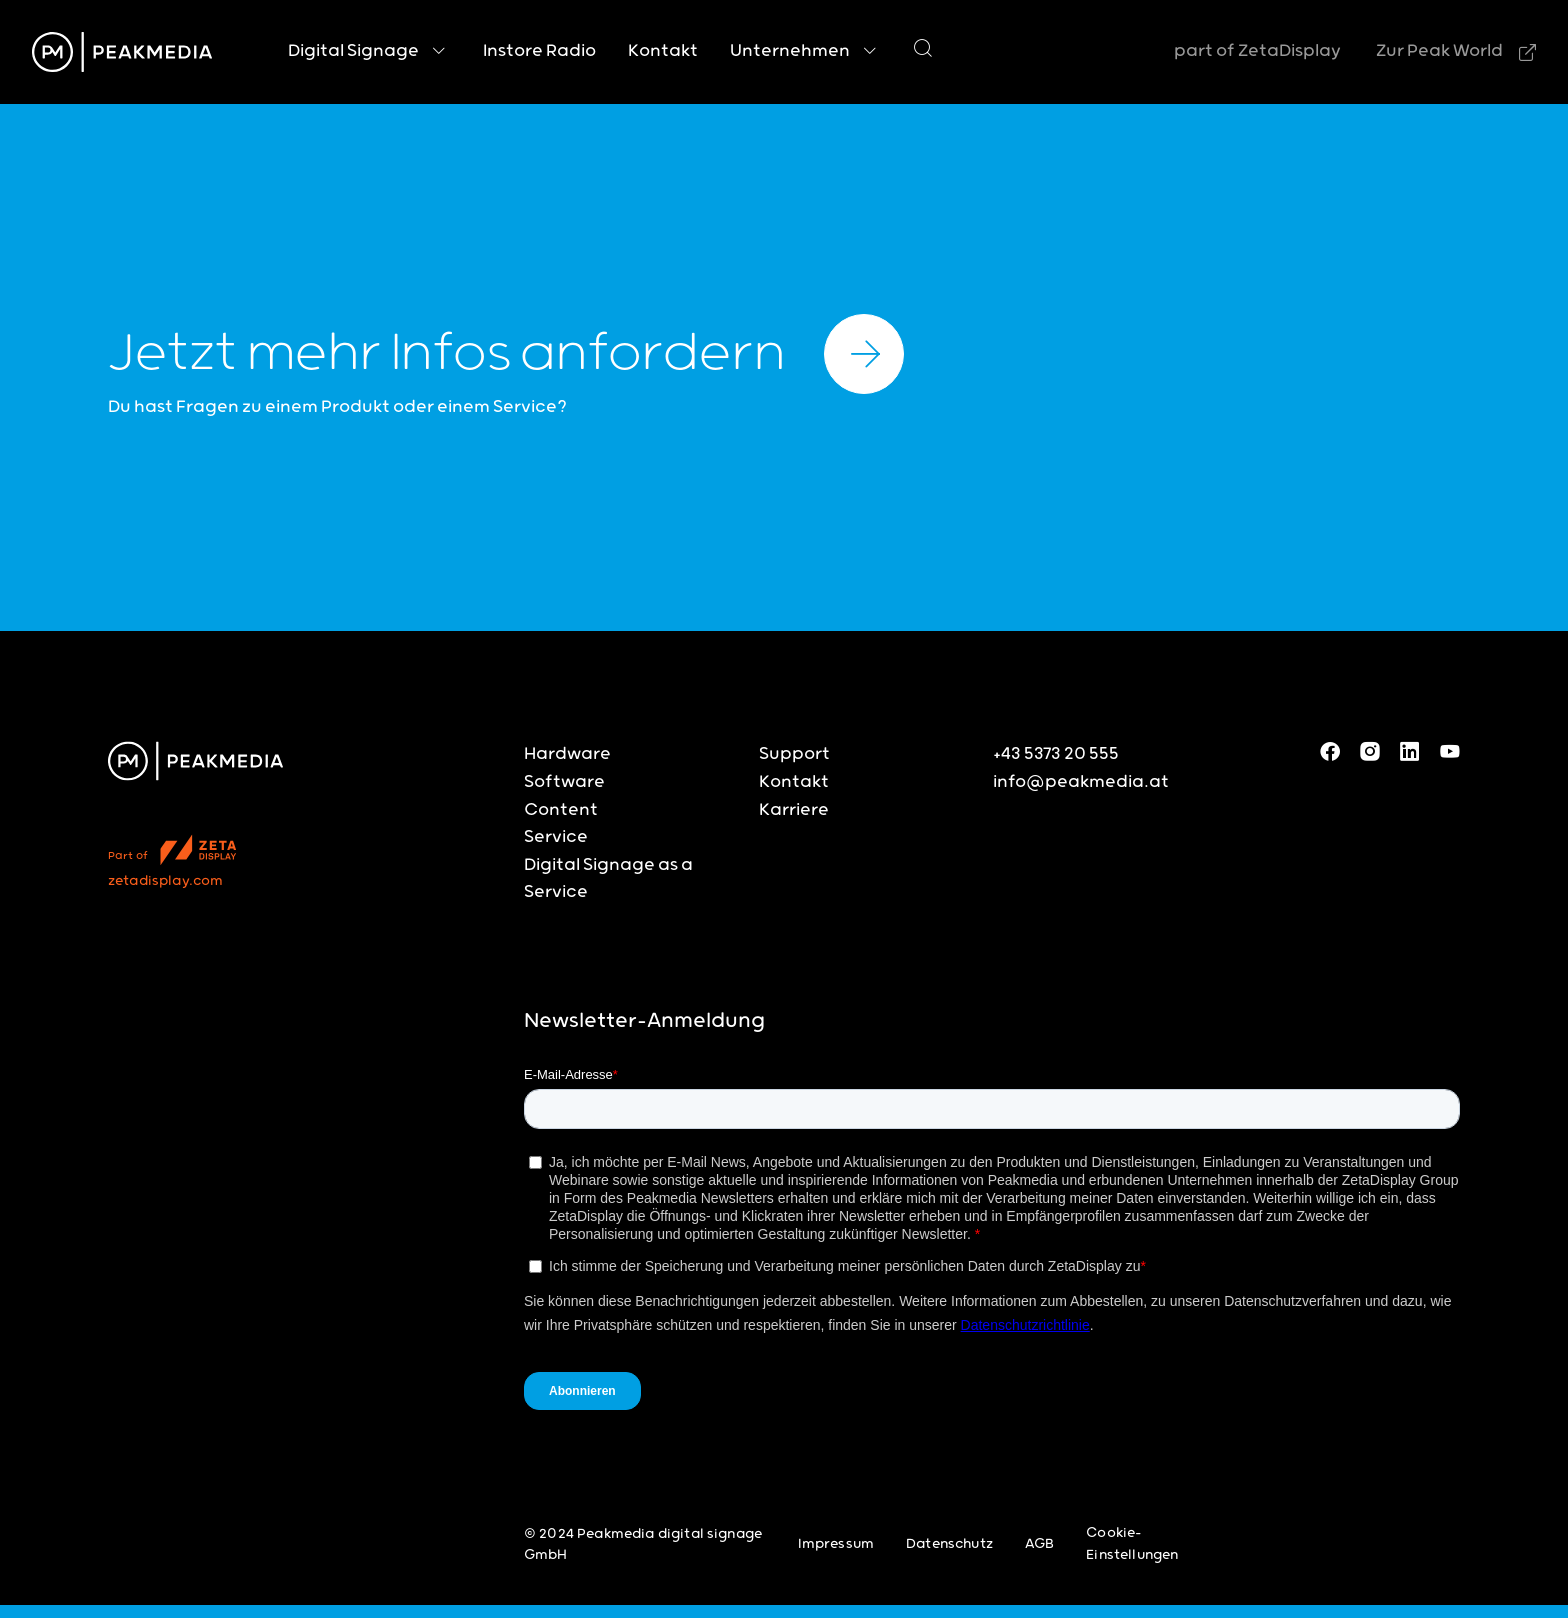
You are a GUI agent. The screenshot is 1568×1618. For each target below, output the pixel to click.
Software (564, 782)
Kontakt (794, 782)
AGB (1039, 1544)
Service (556, 837)
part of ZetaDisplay (1257, 51)
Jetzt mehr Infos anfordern (506, 354)
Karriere (794, 810)
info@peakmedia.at (1081, 782)
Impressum (836, 1544)
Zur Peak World (1439, 51)
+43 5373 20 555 (1056, 754)
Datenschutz (949, 1544)
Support (794, 754)
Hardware (567, 754)
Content (561, 810)
